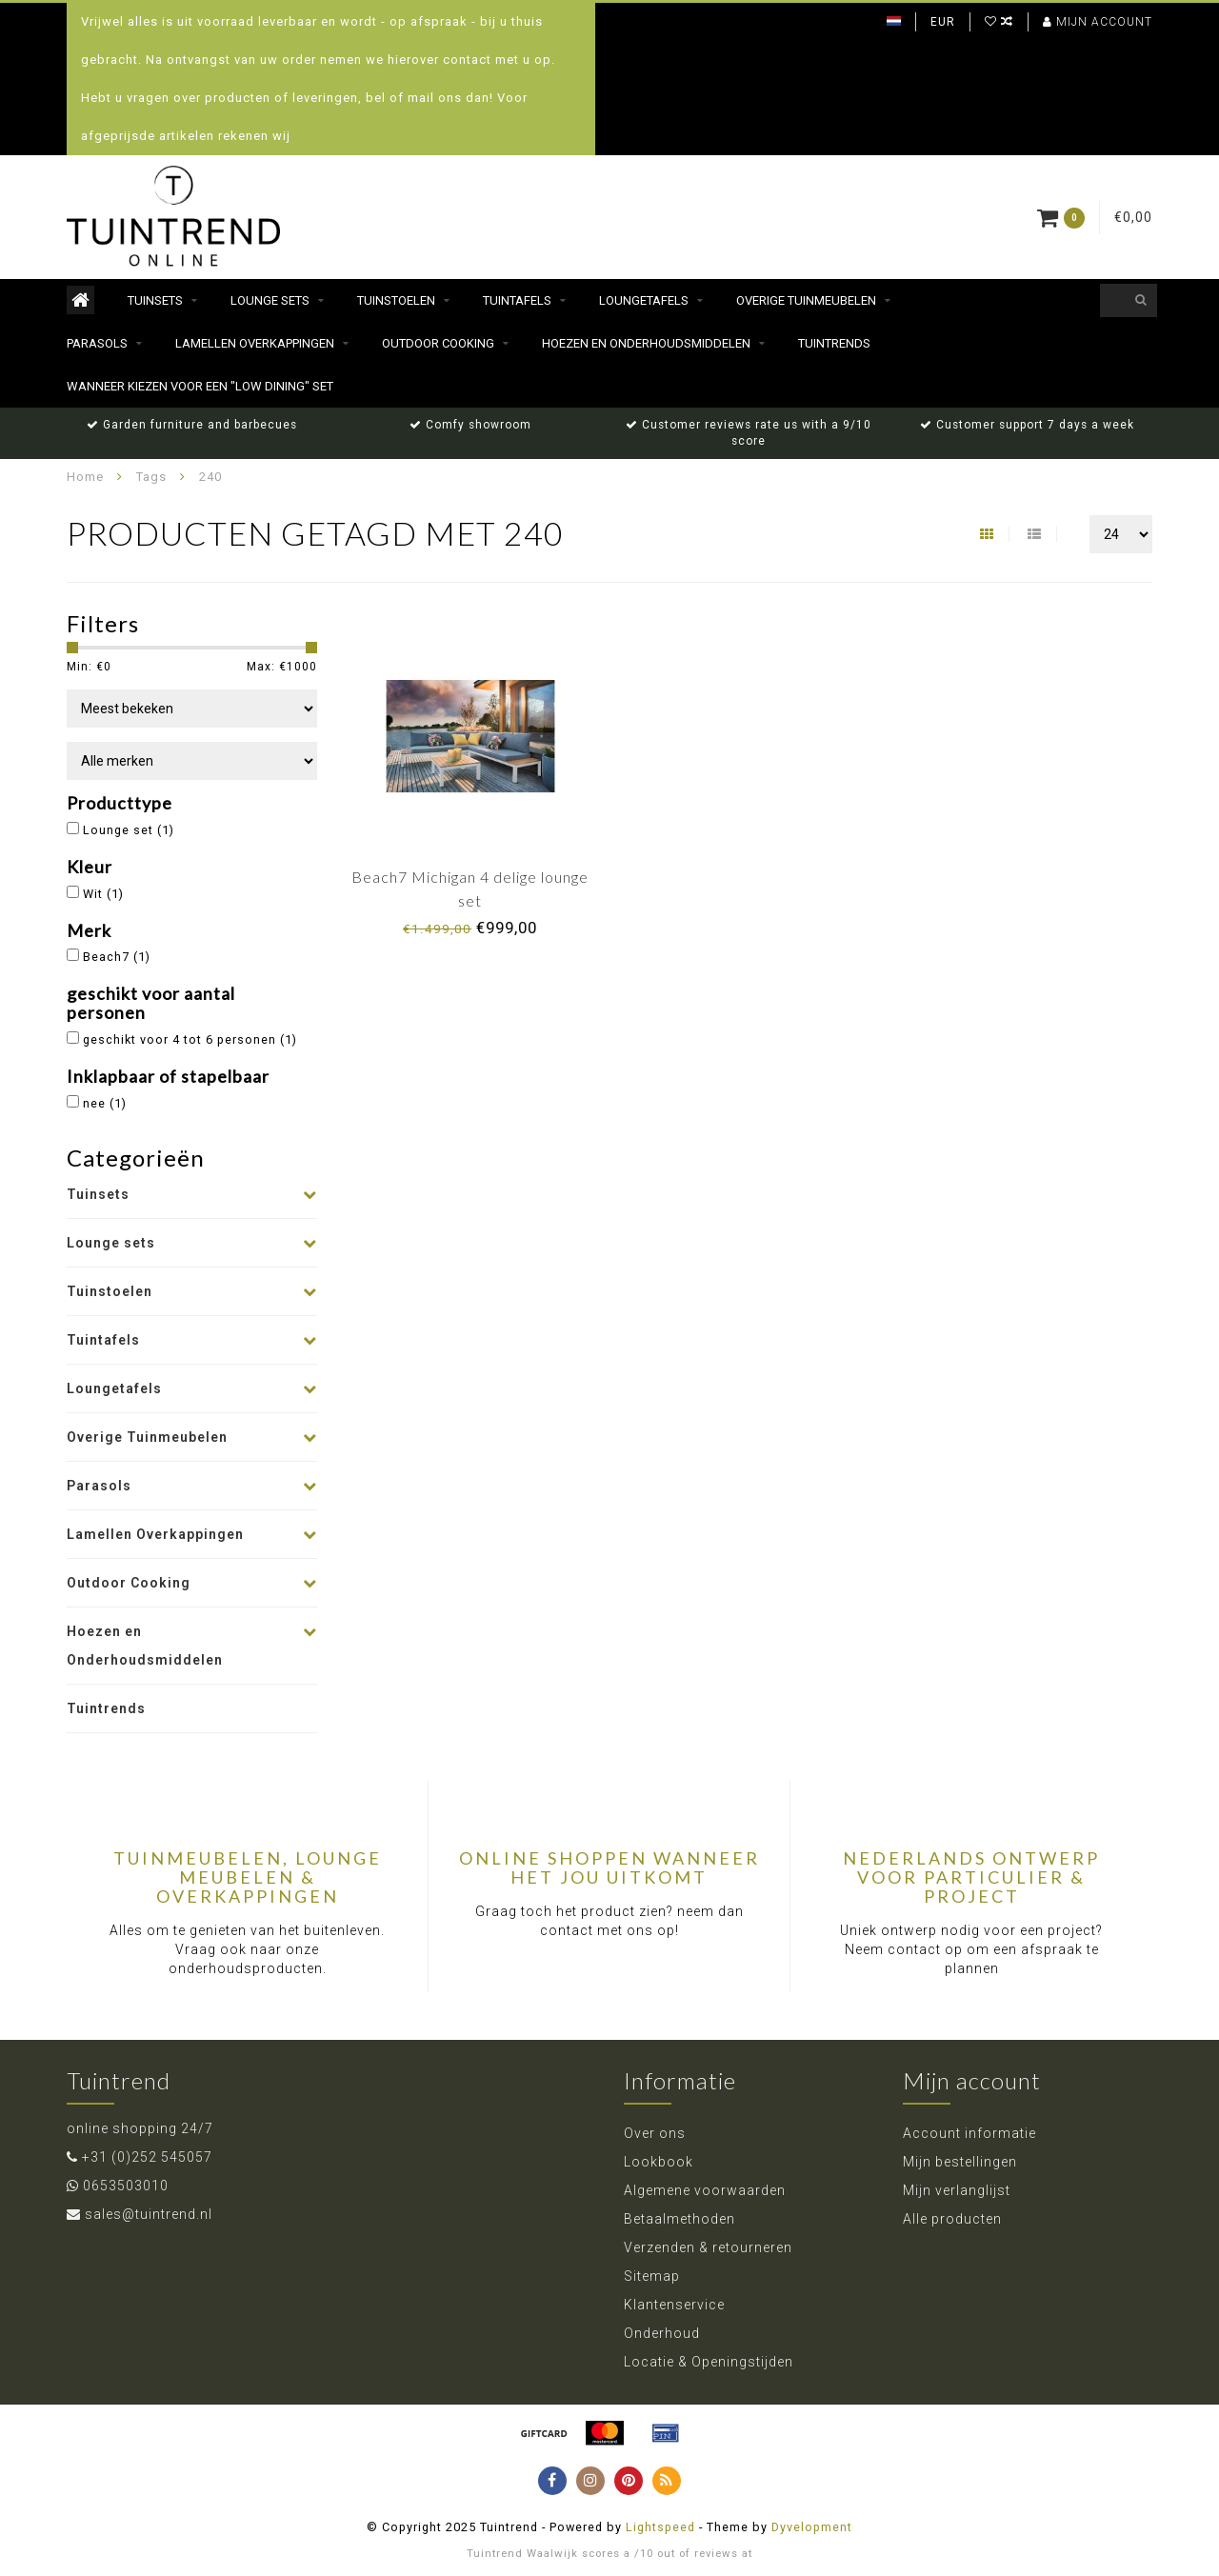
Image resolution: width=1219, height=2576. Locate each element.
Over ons (655, 2133)
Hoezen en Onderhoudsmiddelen (646, 343)
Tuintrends (834, 343)
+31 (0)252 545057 (147, 2157)
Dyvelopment (811, 2527)
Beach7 (116, 956)
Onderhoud (662, 2333)
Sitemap (652, 2276)
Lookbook (658, 2161)
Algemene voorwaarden (705, 2190)
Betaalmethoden (679, 2219)
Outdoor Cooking (438, 343)
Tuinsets (155, 300)
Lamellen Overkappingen (254, 343)
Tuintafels (517, 300)
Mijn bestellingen (960, 2161)
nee (105, 1103)
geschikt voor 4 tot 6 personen (190, 1039)
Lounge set (128, 830)
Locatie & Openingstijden (708, 2361)
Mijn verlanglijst (956, 2190)
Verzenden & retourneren (708, 2247)
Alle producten (952, 2219)
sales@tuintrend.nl (148, 2214)
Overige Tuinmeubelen (806, 300)
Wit (103, 894)
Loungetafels (644, 300)
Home (85, 476)
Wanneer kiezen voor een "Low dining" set (200, 386)
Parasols (97, 343)
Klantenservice (674, 2304)
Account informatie (969, 2133)
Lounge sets (270, 300)
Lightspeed (660, 2527)
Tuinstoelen (396, 300)
